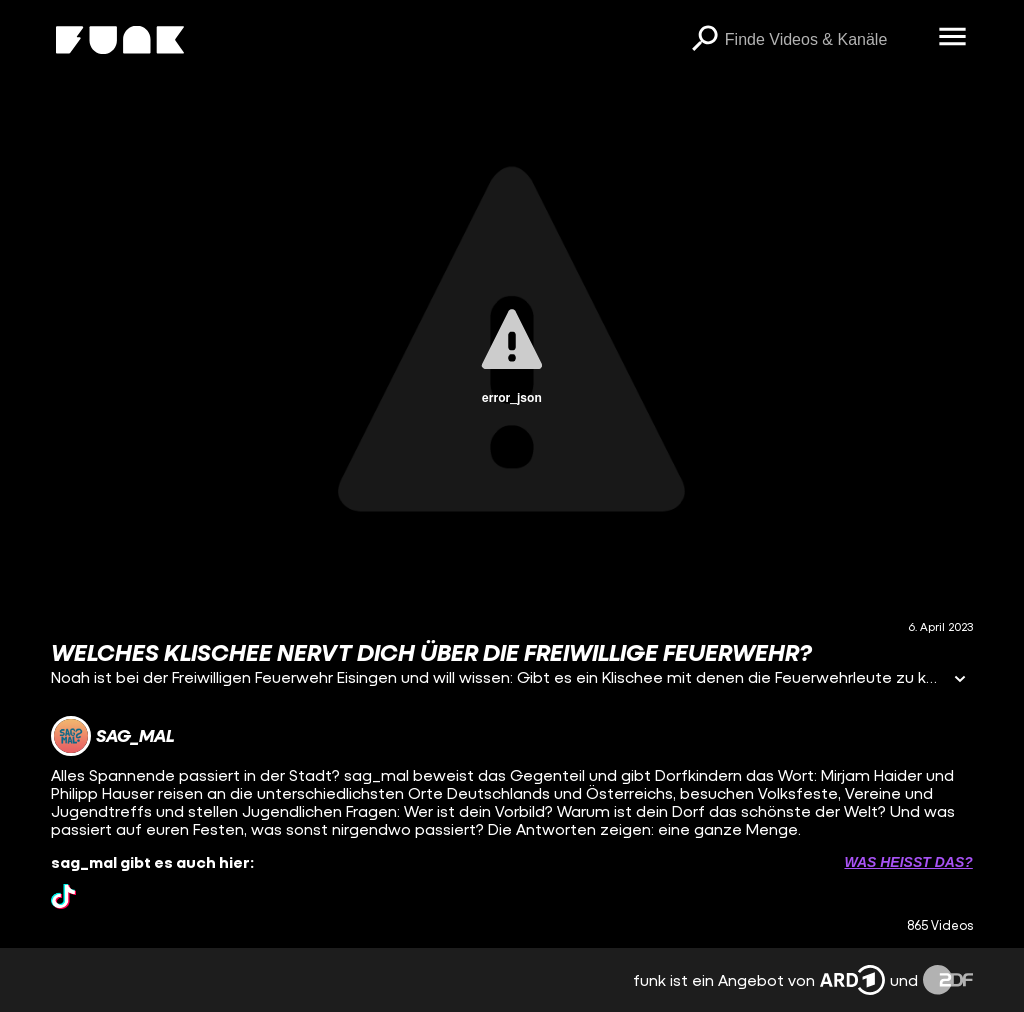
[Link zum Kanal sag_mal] (113, 736)
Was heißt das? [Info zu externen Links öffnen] (908, 862)
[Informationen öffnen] (960, 680)
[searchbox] (825, 40)
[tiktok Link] (63, 896)
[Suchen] (705, 40)
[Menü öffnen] (953, 38)
